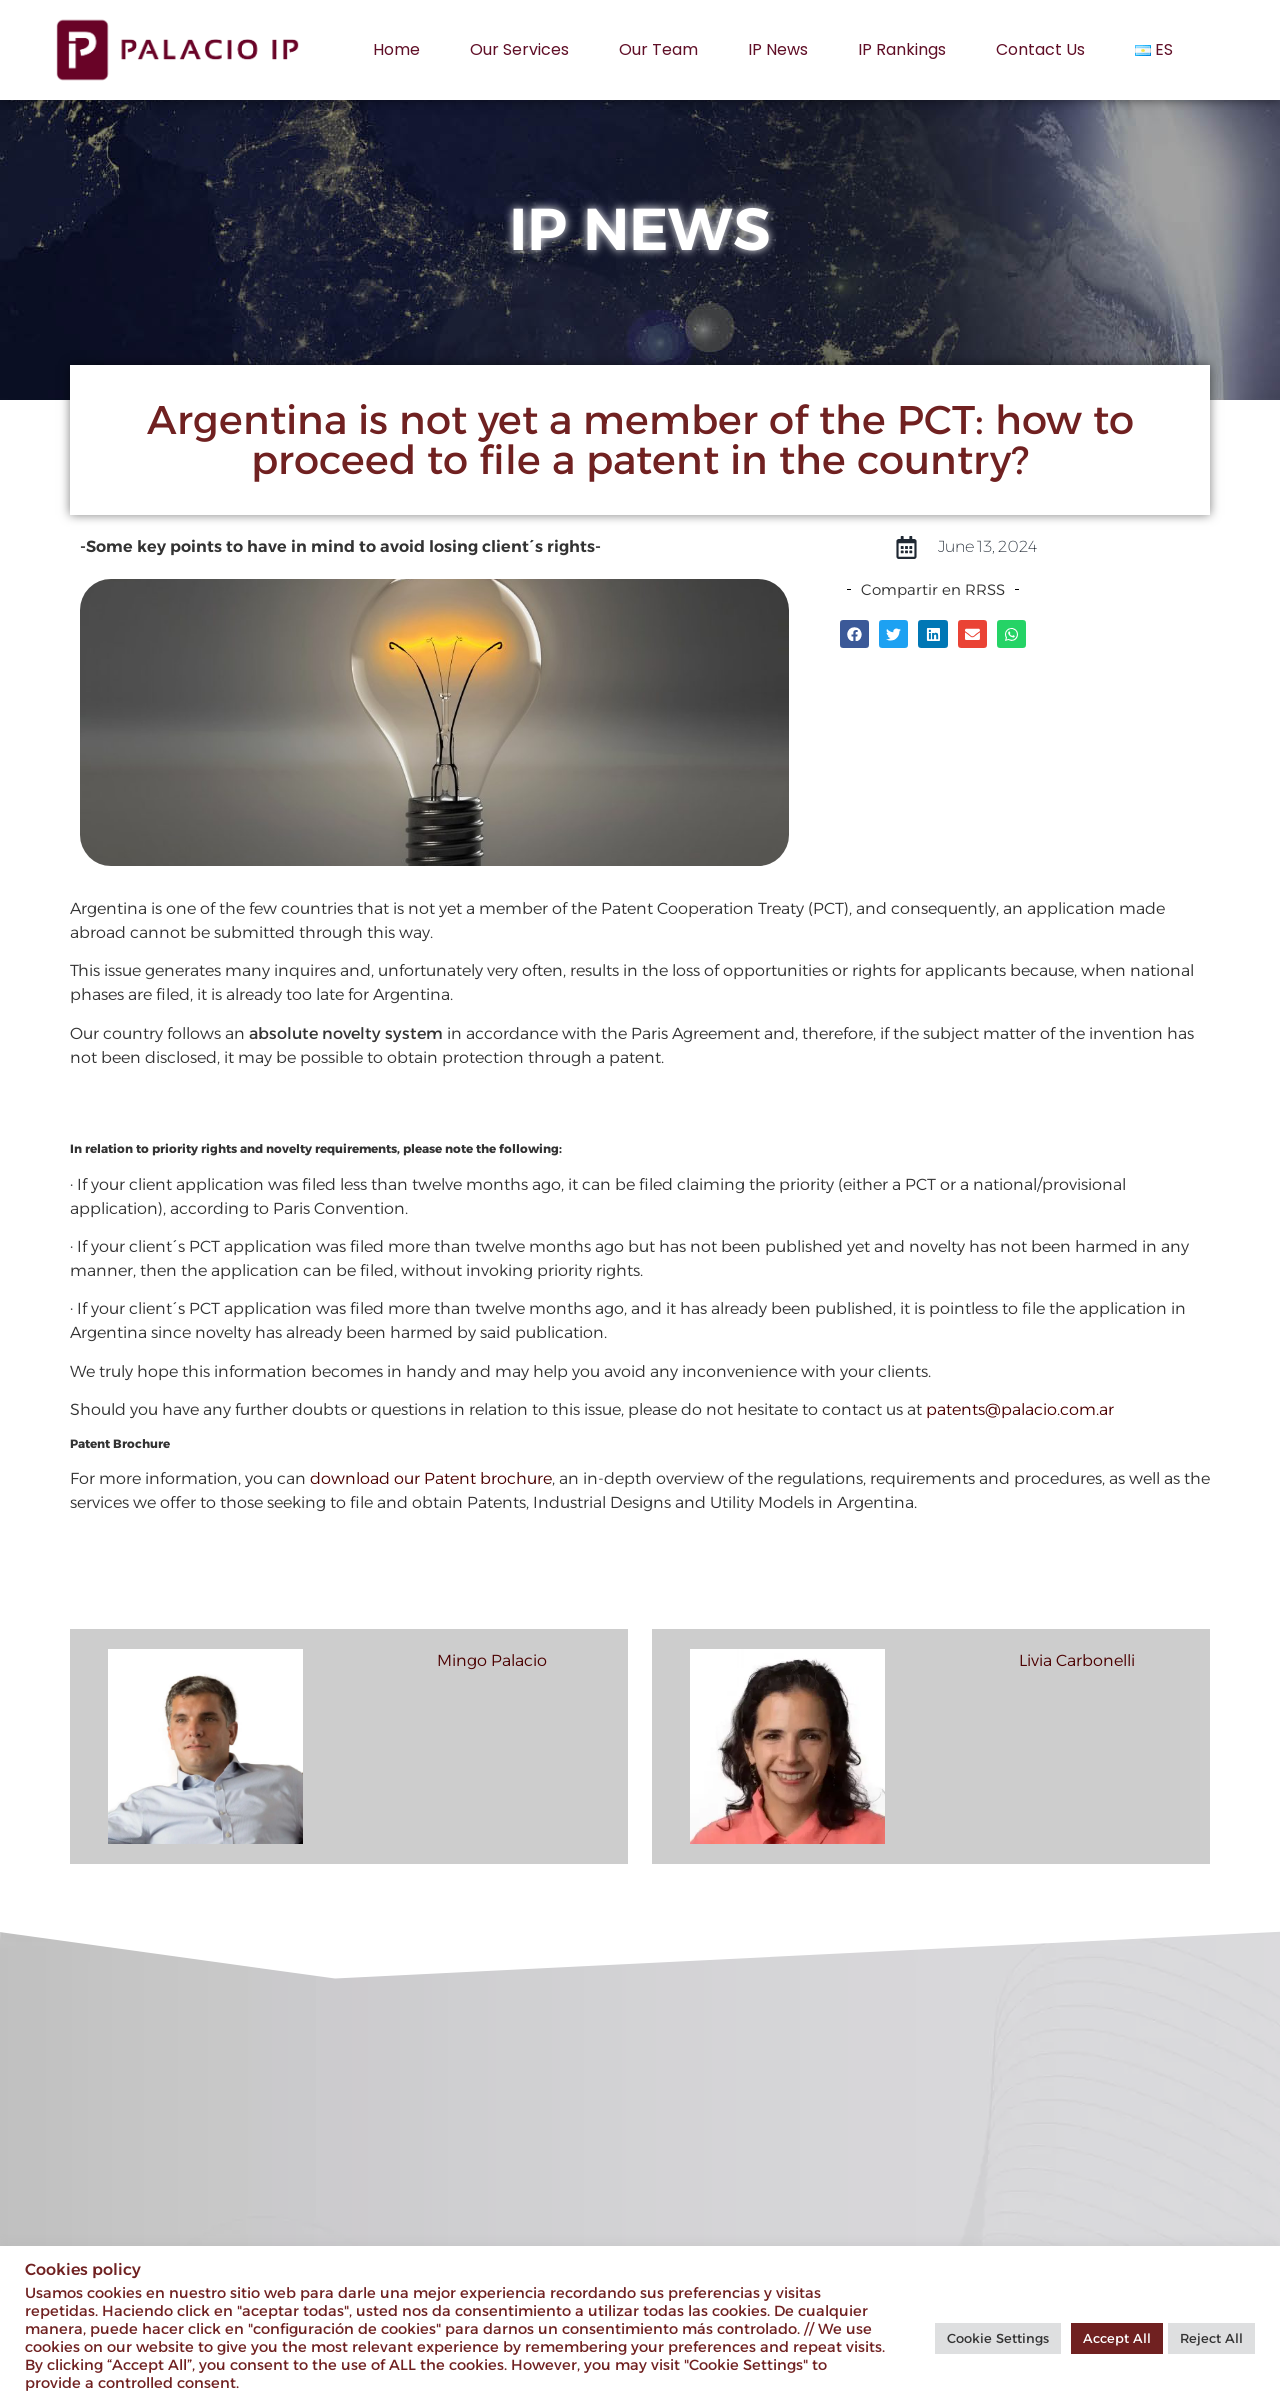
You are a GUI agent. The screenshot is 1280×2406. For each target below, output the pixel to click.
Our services (519, 49)
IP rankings (902, 49)
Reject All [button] (1211, 2338)
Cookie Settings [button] (998, 2338)
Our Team (658, 49)
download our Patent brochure (431, 1478)
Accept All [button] (1117, 2338)
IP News (778, 49)
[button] (854, 634)
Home (396, 49)
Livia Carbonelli (1077, 1660)
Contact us (1040, 49)
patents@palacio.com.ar (1020, 1409)
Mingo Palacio (492, 1660)
